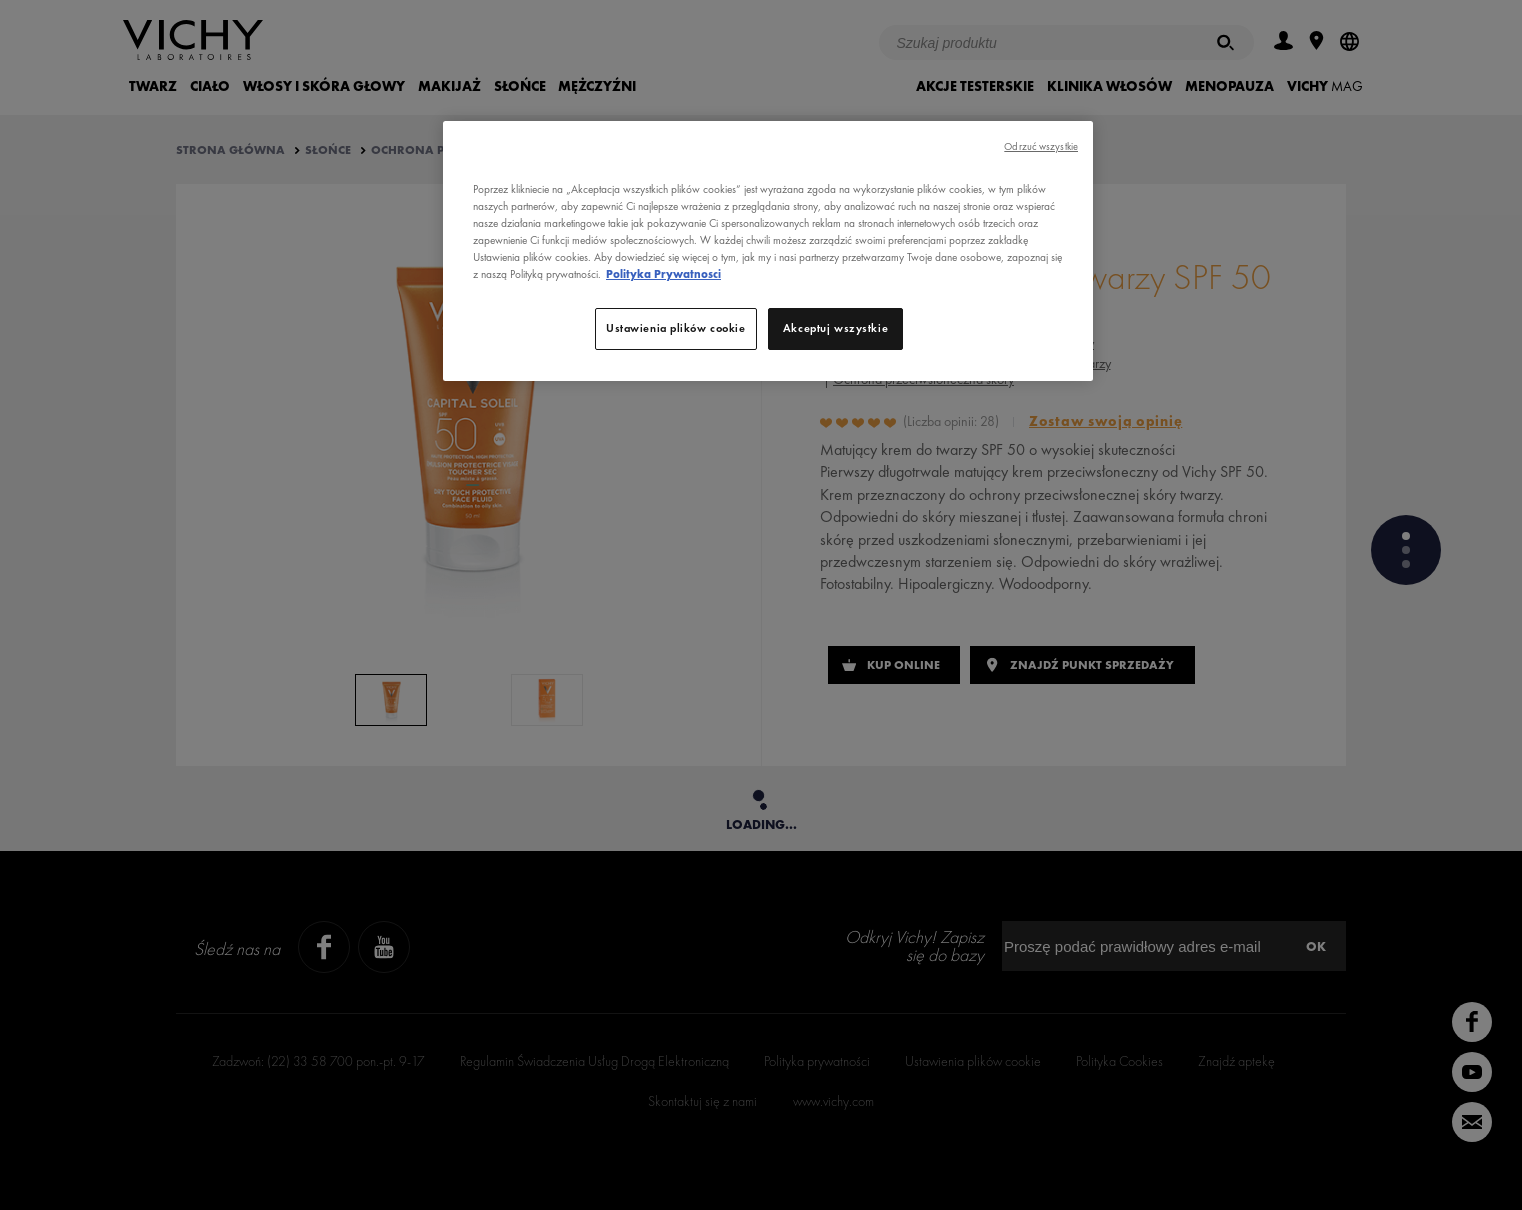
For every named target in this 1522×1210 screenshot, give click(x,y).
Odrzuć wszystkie (1041, 146)
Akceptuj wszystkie (835, 328)
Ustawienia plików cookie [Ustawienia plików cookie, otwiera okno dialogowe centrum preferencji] (676, 328)
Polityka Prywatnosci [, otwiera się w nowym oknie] (663, 274)
